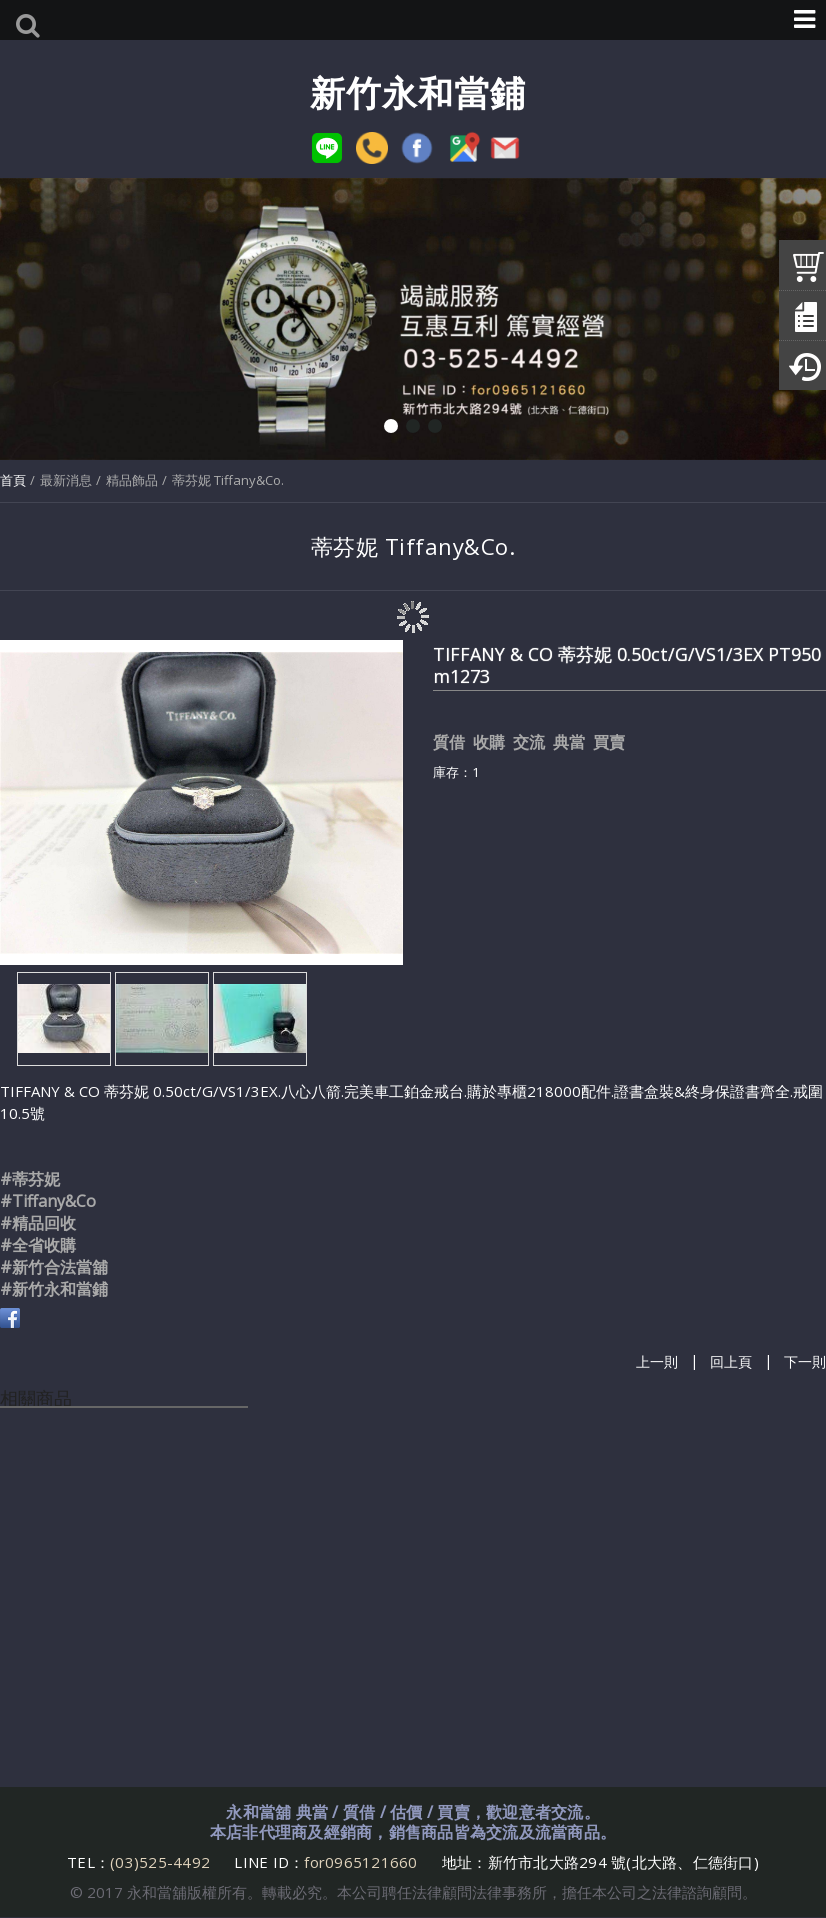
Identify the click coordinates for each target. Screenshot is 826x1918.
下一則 (805, 1361)
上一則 (657, 1361)
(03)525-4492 (162, 1862)
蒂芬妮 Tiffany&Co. (228, 480)
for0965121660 (360, 1862)
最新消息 (66, 480)
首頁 (13, 480)
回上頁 (731, 1361)
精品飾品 (132, 480)
